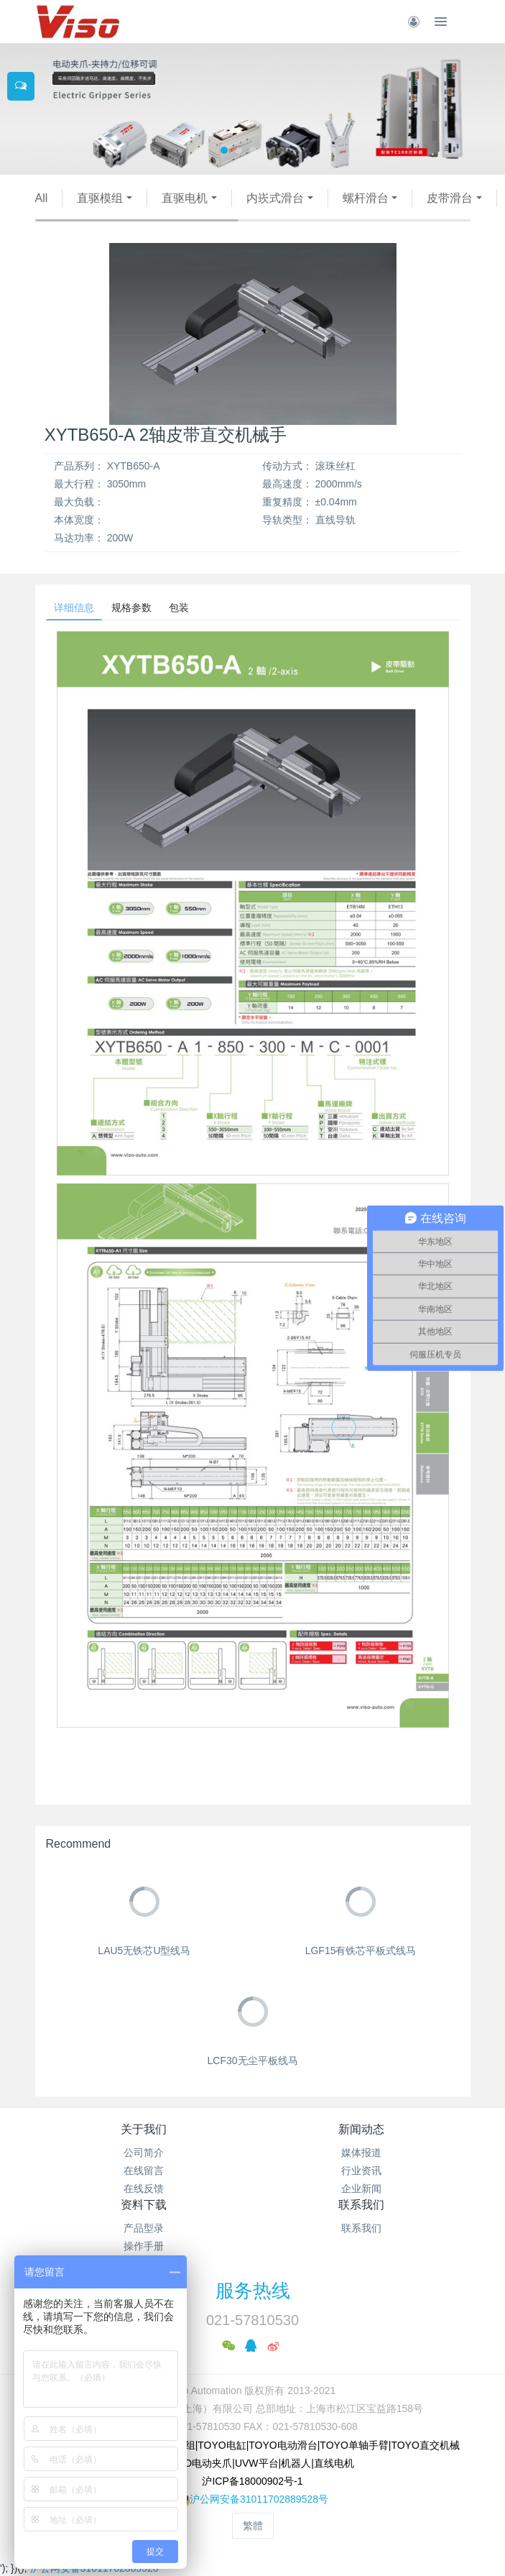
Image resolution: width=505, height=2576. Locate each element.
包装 (179, 607)
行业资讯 (361, 2170)
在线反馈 (144, 2188)
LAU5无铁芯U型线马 (144, 1950)
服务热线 (253, 2290)
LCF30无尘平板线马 (252, 2060)
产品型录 (144, 2228)
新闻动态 (361, 2129)
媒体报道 (361, 2152)
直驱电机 (185, 198)
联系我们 (361, 2205)
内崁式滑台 (275, 198)
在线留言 (144, 2170)
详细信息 (74, 607)
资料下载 (144, 2205)
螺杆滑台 (366, 198)
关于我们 (144, 2129)
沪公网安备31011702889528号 (259, 2499)
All (41, 198)
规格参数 (131, 607)
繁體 (253, 2525)
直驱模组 (100, 198)
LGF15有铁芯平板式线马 (361, 1950)
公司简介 (144, 2152)
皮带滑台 (450, 198)
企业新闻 (361, 2188)
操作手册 (144, 2246)
